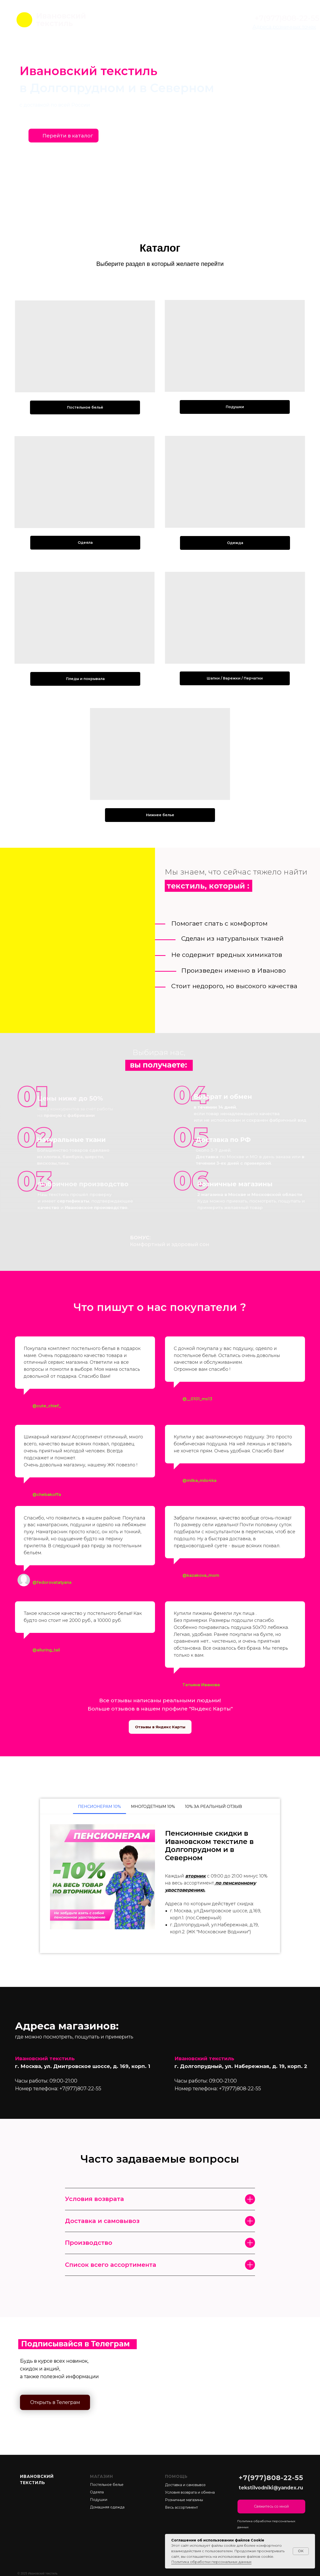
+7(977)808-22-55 (286, 18)
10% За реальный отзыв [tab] (213, 1806)
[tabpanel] (160, 1883)
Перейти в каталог (67, 136)
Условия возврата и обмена (190, 2492)
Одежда (150, 24)
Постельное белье (134, 17)
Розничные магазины (184, 2500)
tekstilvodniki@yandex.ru (271, 2488)
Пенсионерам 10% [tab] (99, 1806)
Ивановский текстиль (61, 19)
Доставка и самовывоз (185, 2485)
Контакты (177, 24)
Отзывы (205, 17)
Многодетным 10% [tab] (153, 1806)
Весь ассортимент (181, 2507)
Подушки (184, 17)
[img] (235, 482)
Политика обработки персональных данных (211, 2561)
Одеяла (164, 17)
